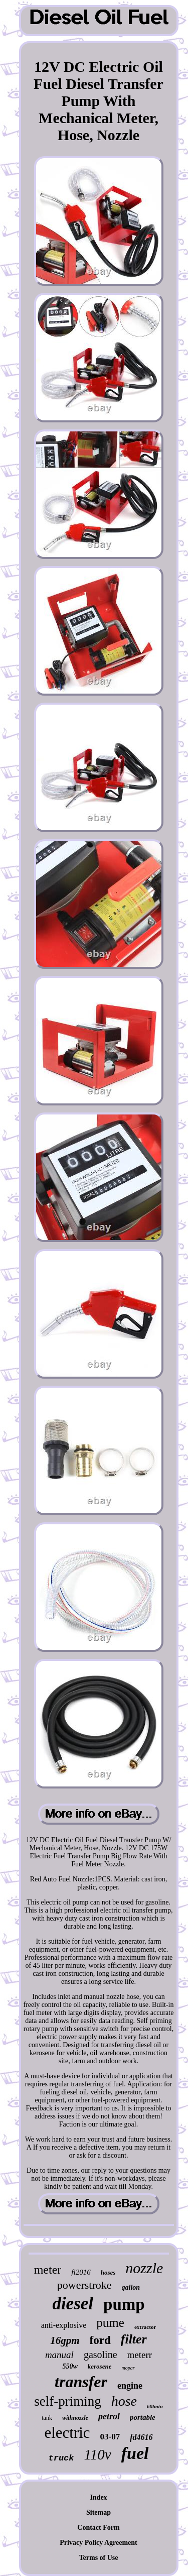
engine (129, 2386)
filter (134, 2339)
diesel (72, 2303)
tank (47, 2417)
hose (124, 2401)
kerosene (100, 2366)
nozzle (144, 2268)
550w (69, 2366)
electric (67, 2432)
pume (110, 2322)
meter (48, 2269)
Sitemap (98, 2512)
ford (100, 2340)
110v (97, 2454)
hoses (108, 2272)
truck (61, 2458)
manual (59, 2354)
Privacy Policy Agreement (98, 2542)
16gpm (64, 2340)
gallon (131, 2287)
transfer (81, 2382)
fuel (135, 2453)
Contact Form (98, 2527)
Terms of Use (98, 2557)
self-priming (67, 2401)
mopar (127, 2368)
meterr (139, 2354)
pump (124, 2304)
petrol (109, 2416)
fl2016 (80, 2272)
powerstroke (84, 2285)
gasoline (100, 2354)
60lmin (155, 2406)
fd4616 (141, 2437)
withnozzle (75, 2417)
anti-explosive (64, 2325)
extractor (145, 2327)
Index (98, 2497)
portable (142, 2417)
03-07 (110, 2436)
